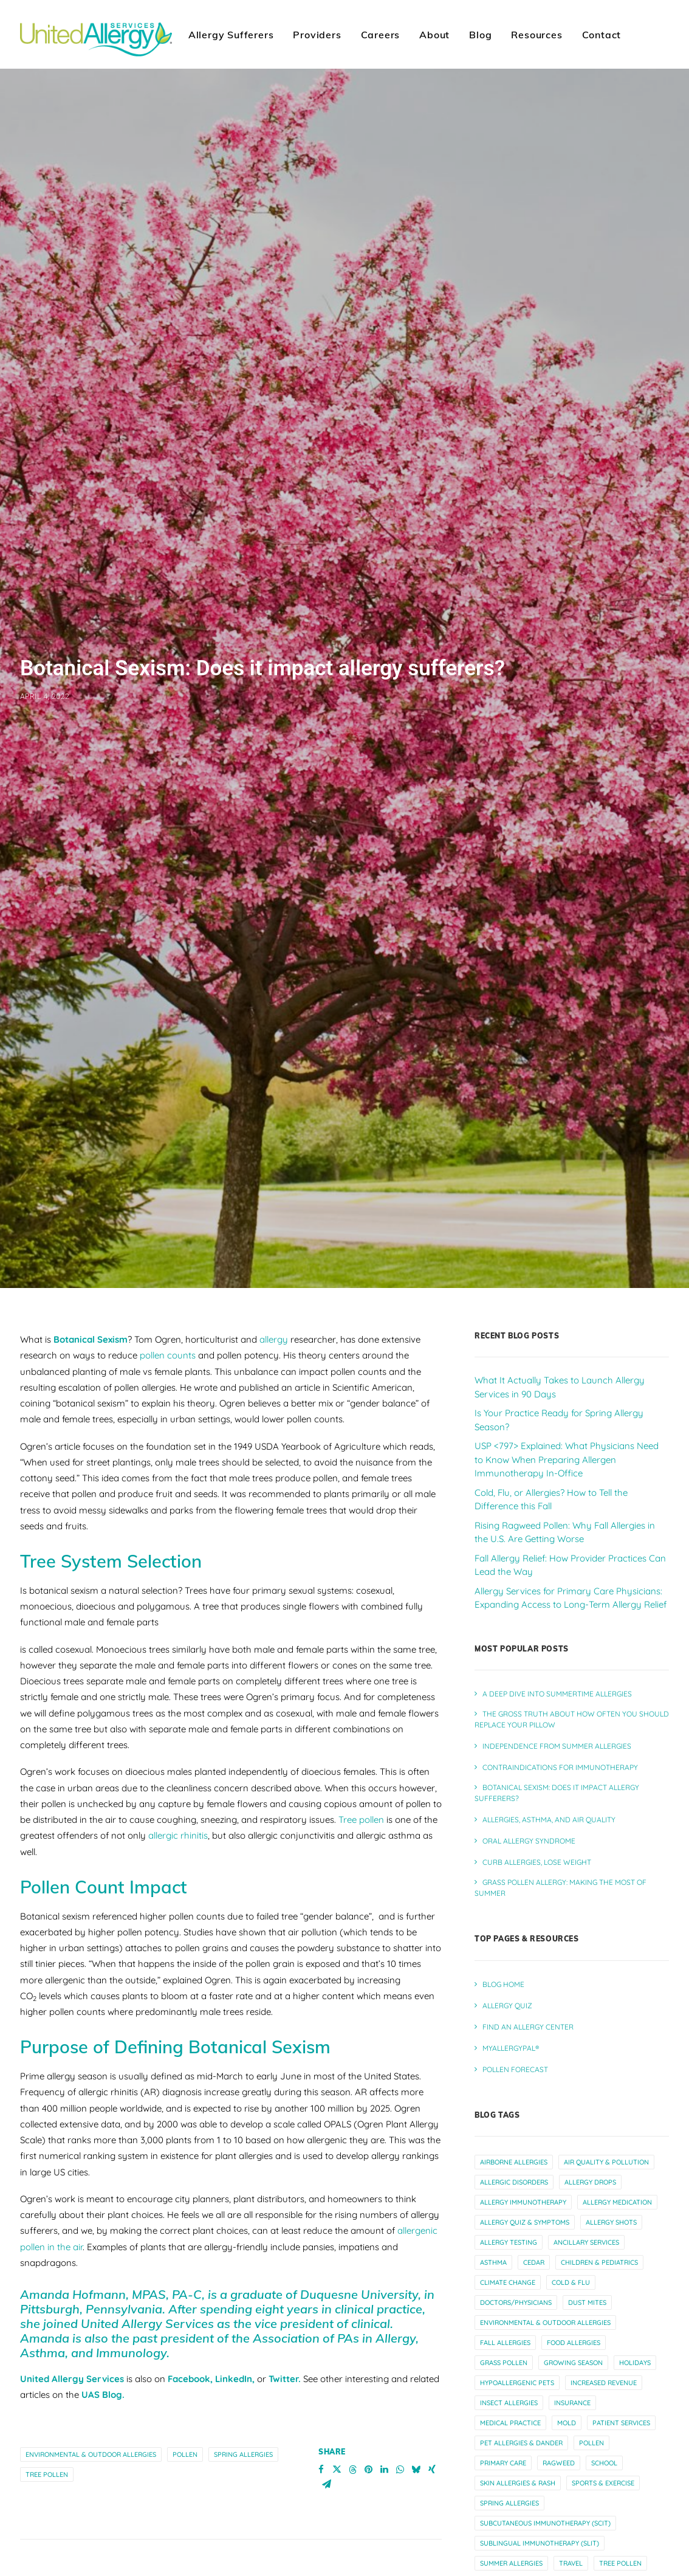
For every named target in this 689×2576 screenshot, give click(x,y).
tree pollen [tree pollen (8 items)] (620, 2520)
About (434, 35)
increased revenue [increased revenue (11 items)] (604, 2339)
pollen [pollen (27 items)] (591, 2399)
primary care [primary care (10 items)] (503, 2420)
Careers (380, 35)
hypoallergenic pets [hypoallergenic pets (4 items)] (517, 2339)
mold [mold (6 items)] (566, 2379)
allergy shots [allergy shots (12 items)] (611, 2179)
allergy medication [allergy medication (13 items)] (617, 2159)
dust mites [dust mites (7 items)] (587, 2259)
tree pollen (47, 2430)
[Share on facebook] (321, 2426)
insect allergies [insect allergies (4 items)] (509, 2359)
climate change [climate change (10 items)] (507, 2239)
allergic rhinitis (178, 1792)
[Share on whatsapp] (400, 2426)
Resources (536, 35)
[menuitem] (231, 34)
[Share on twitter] (337, 2426)
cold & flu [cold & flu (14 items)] (571, 2239)
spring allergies (243, 2410)
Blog (480, 35)
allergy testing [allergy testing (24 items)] (508, 2199)
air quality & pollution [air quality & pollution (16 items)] (606, 2119)
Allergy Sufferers (231, 35)
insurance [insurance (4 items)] (572, 2359)
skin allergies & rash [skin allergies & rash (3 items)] (517, 2440)
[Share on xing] (432, 2426)
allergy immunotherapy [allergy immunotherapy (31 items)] (523, 2159)
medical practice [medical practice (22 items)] (510, 2379)
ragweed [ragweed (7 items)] (559, 2420)
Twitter (283, 2335)
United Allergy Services (73, 2335)
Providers (317, 35)
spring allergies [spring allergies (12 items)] (509, 2460)
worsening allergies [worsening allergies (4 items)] (594, 2540)
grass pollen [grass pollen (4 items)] (503, 2319)
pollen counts (168, 1312)
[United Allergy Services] (96, 34)
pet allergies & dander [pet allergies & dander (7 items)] (521, 2399)
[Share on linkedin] (384, 2426)
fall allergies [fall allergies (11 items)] (505, 2299)
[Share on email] (327, 2440)
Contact (602, 35)
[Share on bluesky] (416, 2426)
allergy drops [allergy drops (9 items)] (590, 2139)
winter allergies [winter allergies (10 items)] (510, 2540)
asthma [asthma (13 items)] (493, 2219)
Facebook (189, 2335)
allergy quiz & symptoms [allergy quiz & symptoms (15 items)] (524, 2179)
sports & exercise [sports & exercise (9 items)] (603, 2440)
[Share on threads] (353, 2426)
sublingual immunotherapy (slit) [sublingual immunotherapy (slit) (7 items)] (539, 2500)
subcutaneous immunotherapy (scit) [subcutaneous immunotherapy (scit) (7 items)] (545, 2480)
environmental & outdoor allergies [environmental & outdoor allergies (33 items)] (545, 2279)
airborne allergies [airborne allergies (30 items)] (513, 2119)
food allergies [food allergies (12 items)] (573, 2299)
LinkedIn (233, 2335)
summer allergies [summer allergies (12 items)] (511, 2520)
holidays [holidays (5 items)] (635, 2319)
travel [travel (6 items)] (571, 2520)
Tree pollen (361, 1776)
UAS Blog (101, 2351)
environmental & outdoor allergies (91, 2410)
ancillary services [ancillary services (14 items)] (586, 2199)
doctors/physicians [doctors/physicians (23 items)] (516, 2259)
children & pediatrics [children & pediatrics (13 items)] (599, 2219)
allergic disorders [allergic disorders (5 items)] (514, 2139)
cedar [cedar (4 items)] (533, 2219)
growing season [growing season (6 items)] (573, 2319)
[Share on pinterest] (369, 2426)
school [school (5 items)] (604, 2420)
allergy (273, 1296)
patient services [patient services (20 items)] (621, 2379)
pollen (185, 2410)
